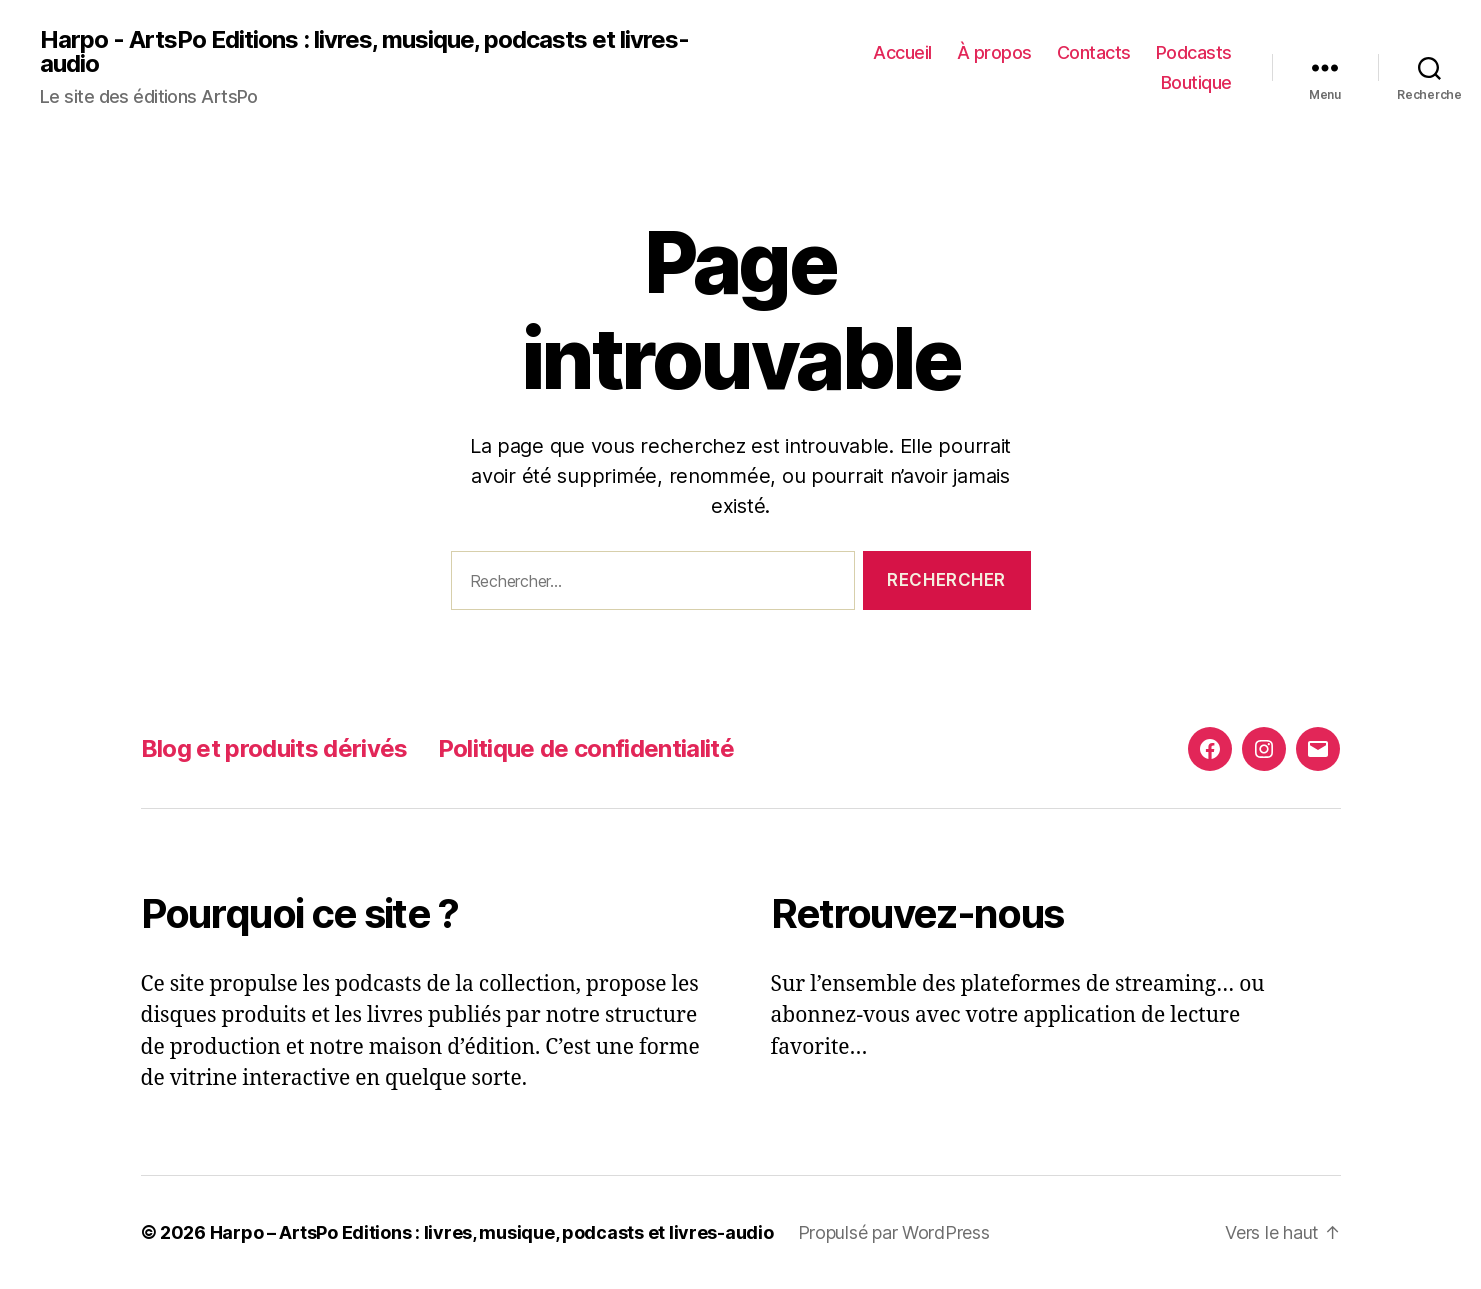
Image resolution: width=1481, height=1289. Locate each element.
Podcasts (1194, 52)
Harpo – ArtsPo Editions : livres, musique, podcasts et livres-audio (492, 1232)
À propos (994, 52)
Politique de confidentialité (586, 748)
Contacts (1094, 52)
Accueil (902, 52)
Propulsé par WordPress (894, 1232)
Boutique (1196, 82)
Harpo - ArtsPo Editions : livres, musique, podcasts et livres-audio (364, 52)
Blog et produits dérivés (274, 748)
